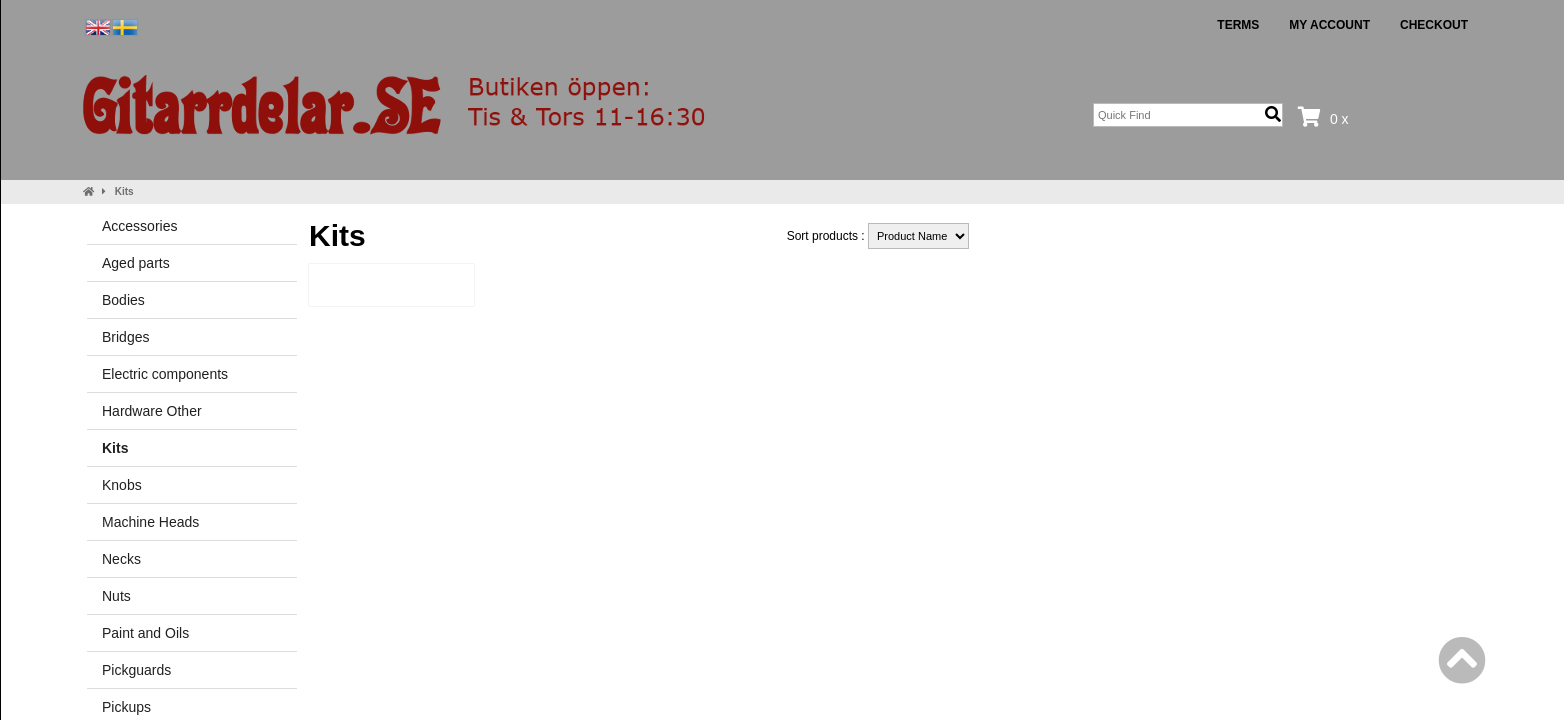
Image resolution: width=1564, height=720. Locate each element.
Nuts (116, 596)
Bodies (123, 300)
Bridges (125, 337)
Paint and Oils (145, 633)
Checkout (1434, 25)
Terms (1238, 25)
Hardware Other (152, 411)
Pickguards (136, 670)
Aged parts (136, 263)
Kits (124, 191)
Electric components (165, 374)
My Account (1329, 25)
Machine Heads (150, 522)
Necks (121, 559)
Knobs (122, 485)
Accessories (139, 226)
